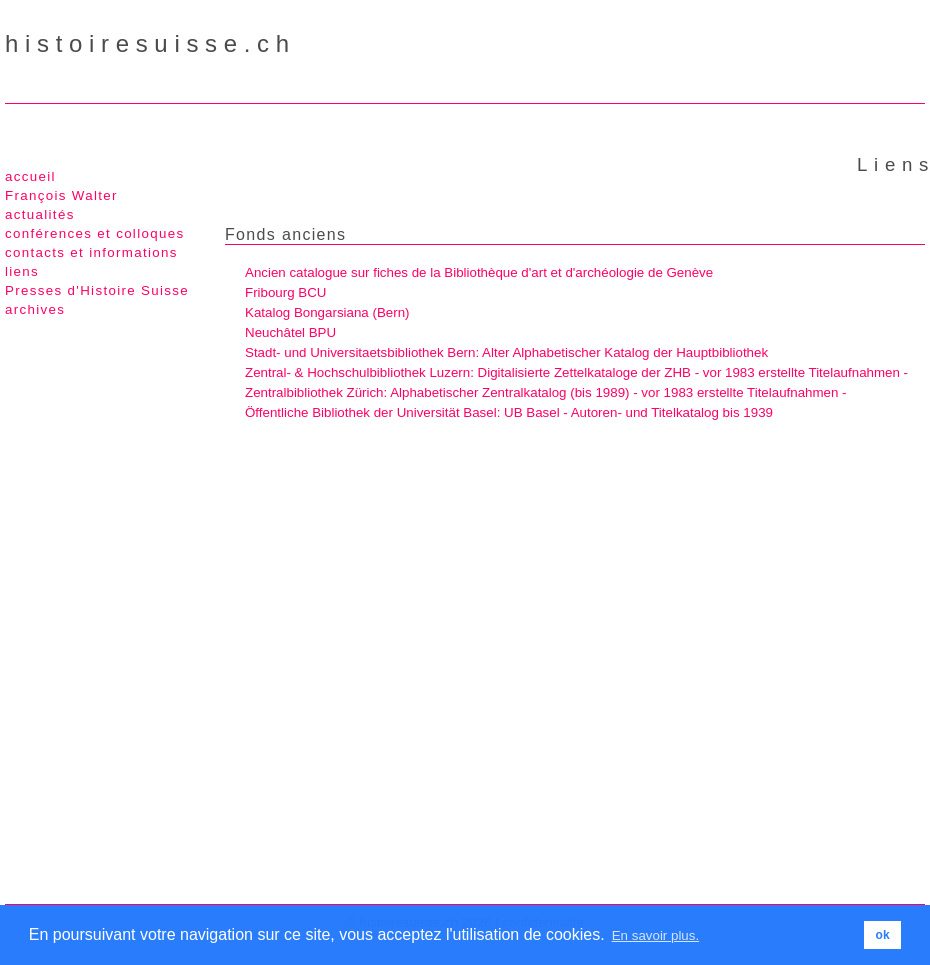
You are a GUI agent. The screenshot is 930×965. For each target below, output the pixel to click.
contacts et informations (91, 252)
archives (35, 309)
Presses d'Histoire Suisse (97, 290)
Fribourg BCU (285, 292)
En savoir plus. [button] (655, 935)
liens (22, 271)
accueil (30, 176)
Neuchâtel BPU (290, 332)
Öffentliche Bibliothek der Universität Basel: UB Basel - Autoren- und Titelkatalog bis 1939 (509, 412)
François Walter (61, 195)
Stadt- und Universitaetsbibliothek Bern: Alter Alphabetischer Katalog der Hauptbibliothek (506, 352)
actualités (40, 214)
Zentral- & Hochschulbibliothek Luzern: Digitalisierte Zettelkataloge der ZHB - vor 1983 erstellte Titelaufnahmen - (576, 372)
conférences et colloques (94, 233)
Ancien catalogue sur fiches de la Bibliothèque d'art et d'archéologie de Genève (479, 272)
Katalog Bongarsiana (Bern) (327, 312)
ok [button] (883, 935)
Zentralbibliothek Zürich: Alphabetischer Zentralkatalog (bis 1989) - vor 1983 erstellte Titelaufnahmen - (546, 392)
